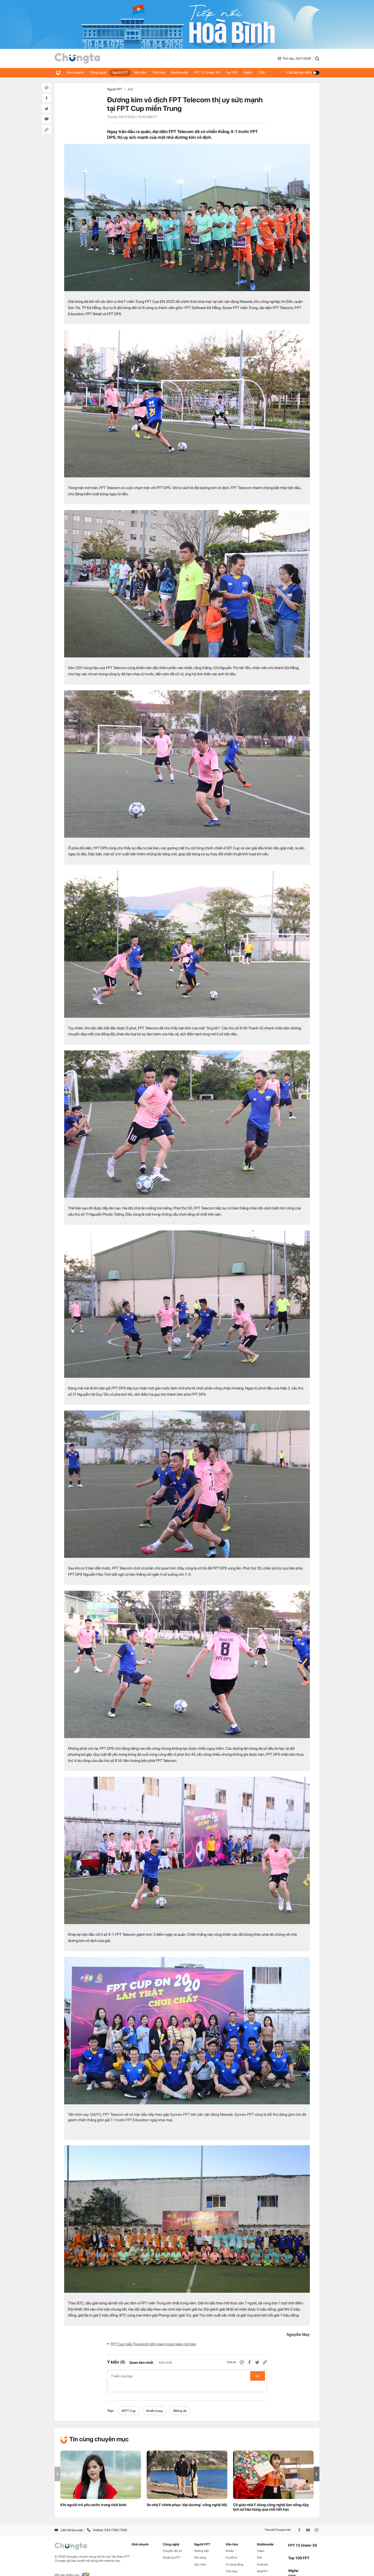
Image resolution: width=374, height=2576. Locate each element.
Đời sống (200, 2547)
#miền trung (154, 2401)
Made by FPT (172, 2547)
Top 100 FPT (299, 2547)
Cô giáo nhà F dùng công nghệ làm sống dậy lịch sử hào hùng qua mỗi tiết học (271, 2496)
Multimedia (186, 72)
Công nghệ (100, 72)
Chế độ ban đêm (303, 72)
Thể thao (164, 72)
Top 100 (241, 72)
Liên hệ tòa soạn (69, 2520)
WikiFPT (262, 2561)
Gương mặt (201, 2540)
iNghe (259, 72)
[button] (316, 2464)
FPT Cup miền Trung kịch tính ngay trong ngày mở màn (153, 2344)
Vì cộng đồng (234, 2554)
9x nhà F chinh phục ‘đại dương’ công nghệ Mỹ (187, 2494)
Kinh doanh (76, 72)
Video (261, 2540)
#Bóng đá (180, 2401)
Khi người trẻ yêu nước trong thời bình (93, 2494)
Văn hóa (144, 72)
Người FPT (123, 72)
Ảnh (130, 89)
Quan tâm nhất (141, 2362)
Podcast (262, 2554)
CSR (273, 72)
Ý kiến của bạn (187, 2376)
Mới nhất (165, 2362)
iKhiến (230, 2540)
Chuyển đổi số (172, 2540)
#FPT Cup (129, 2401)
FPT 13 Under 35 (215, 72)
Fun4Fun (232, 2547)
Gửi (257, 2376)
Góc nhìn (200, 2554)
